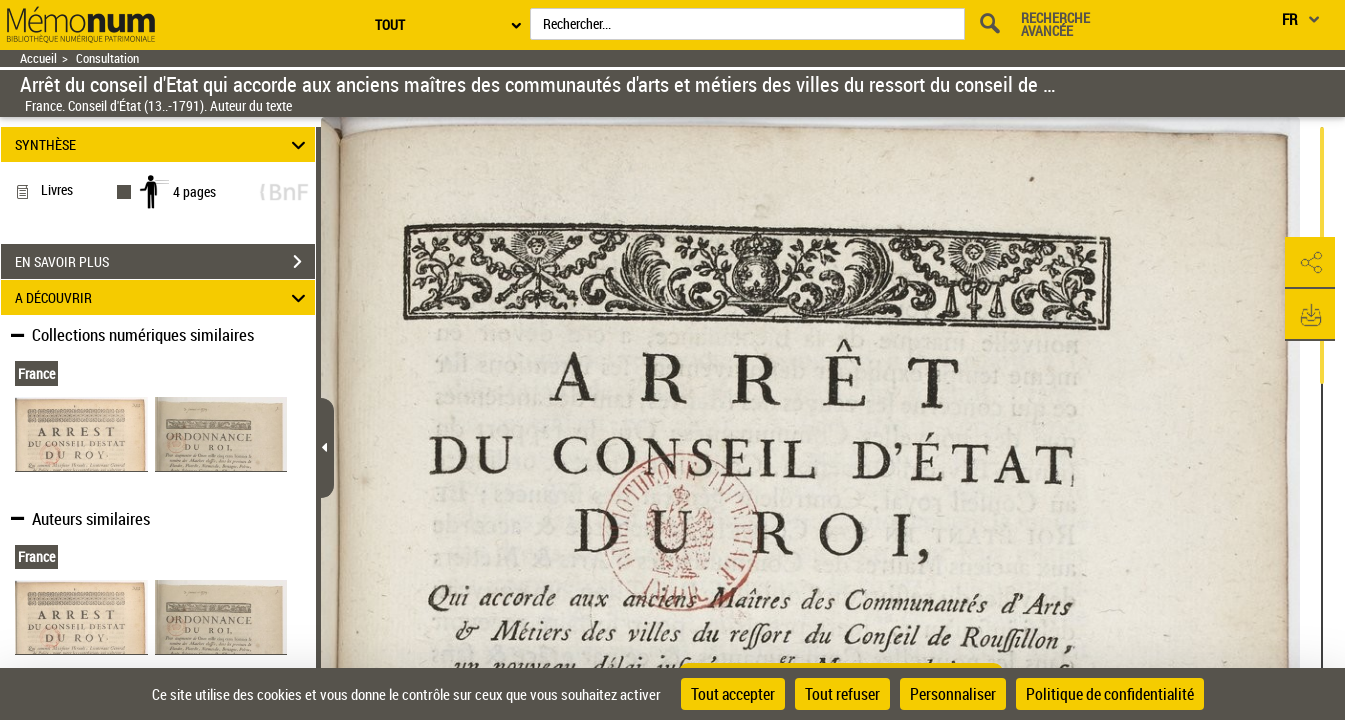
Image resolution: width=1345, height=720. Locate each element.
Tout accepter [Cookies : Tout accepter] (733, 694)
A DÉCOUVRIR (163, 297)
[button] (1310, 263)
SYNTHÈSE (163, 144)
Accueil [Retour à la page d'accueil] (38, 58)
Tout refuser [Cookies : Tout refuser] (842, 694)
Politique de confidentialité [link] (1110, 694)
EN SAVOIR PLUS (165, 262)
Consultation (107, 58)
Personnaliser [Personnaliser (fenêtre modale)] (953, 694)
